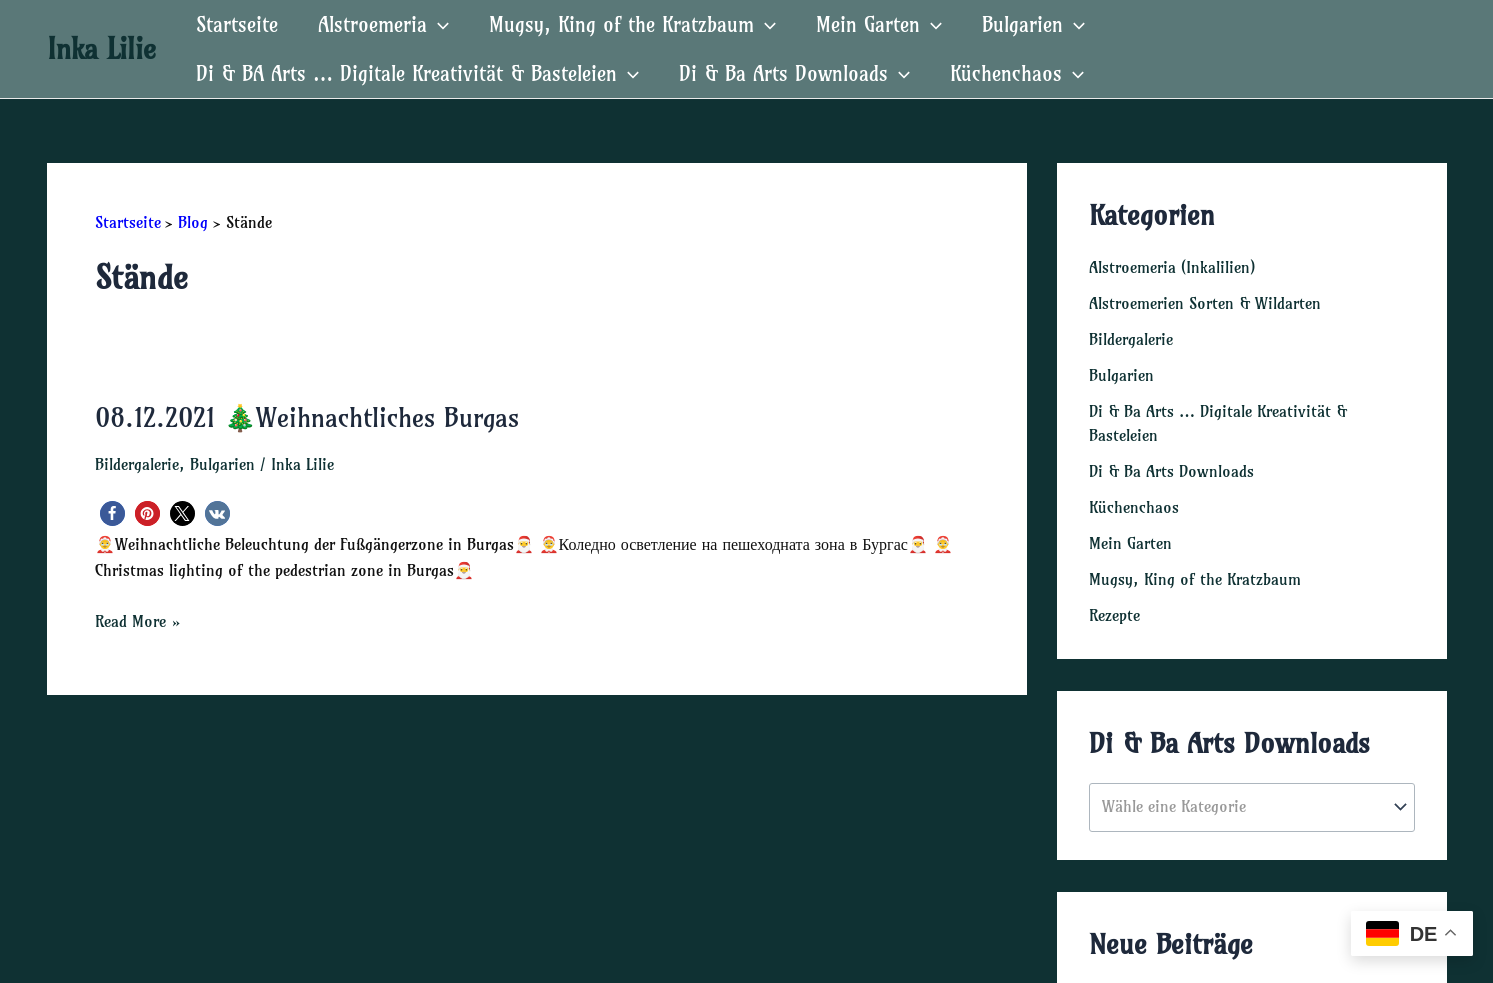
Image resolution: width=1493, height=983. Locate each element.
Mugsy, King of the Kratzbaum (632, 24)
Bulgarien (1033, 24)
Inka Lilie (101, 48)
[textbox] (1241, 807)
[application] (438, 24)
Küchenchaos (1017, 73)
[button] (112, 513)
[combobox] (1252, 807)
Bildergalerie (137, 464)
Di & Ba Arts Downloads (794, 73)
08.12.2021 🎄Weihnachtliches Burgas (307, 417)
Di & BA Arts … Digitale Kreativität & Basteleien (417, 73)
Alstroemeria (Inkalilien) (1172, 267)
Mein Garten (879, 24)
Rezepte (1114, 615)
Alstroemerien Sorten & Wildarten (1205, 303)
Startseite (237, 24)
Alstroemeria (383, 24)
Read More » (138, 621)
